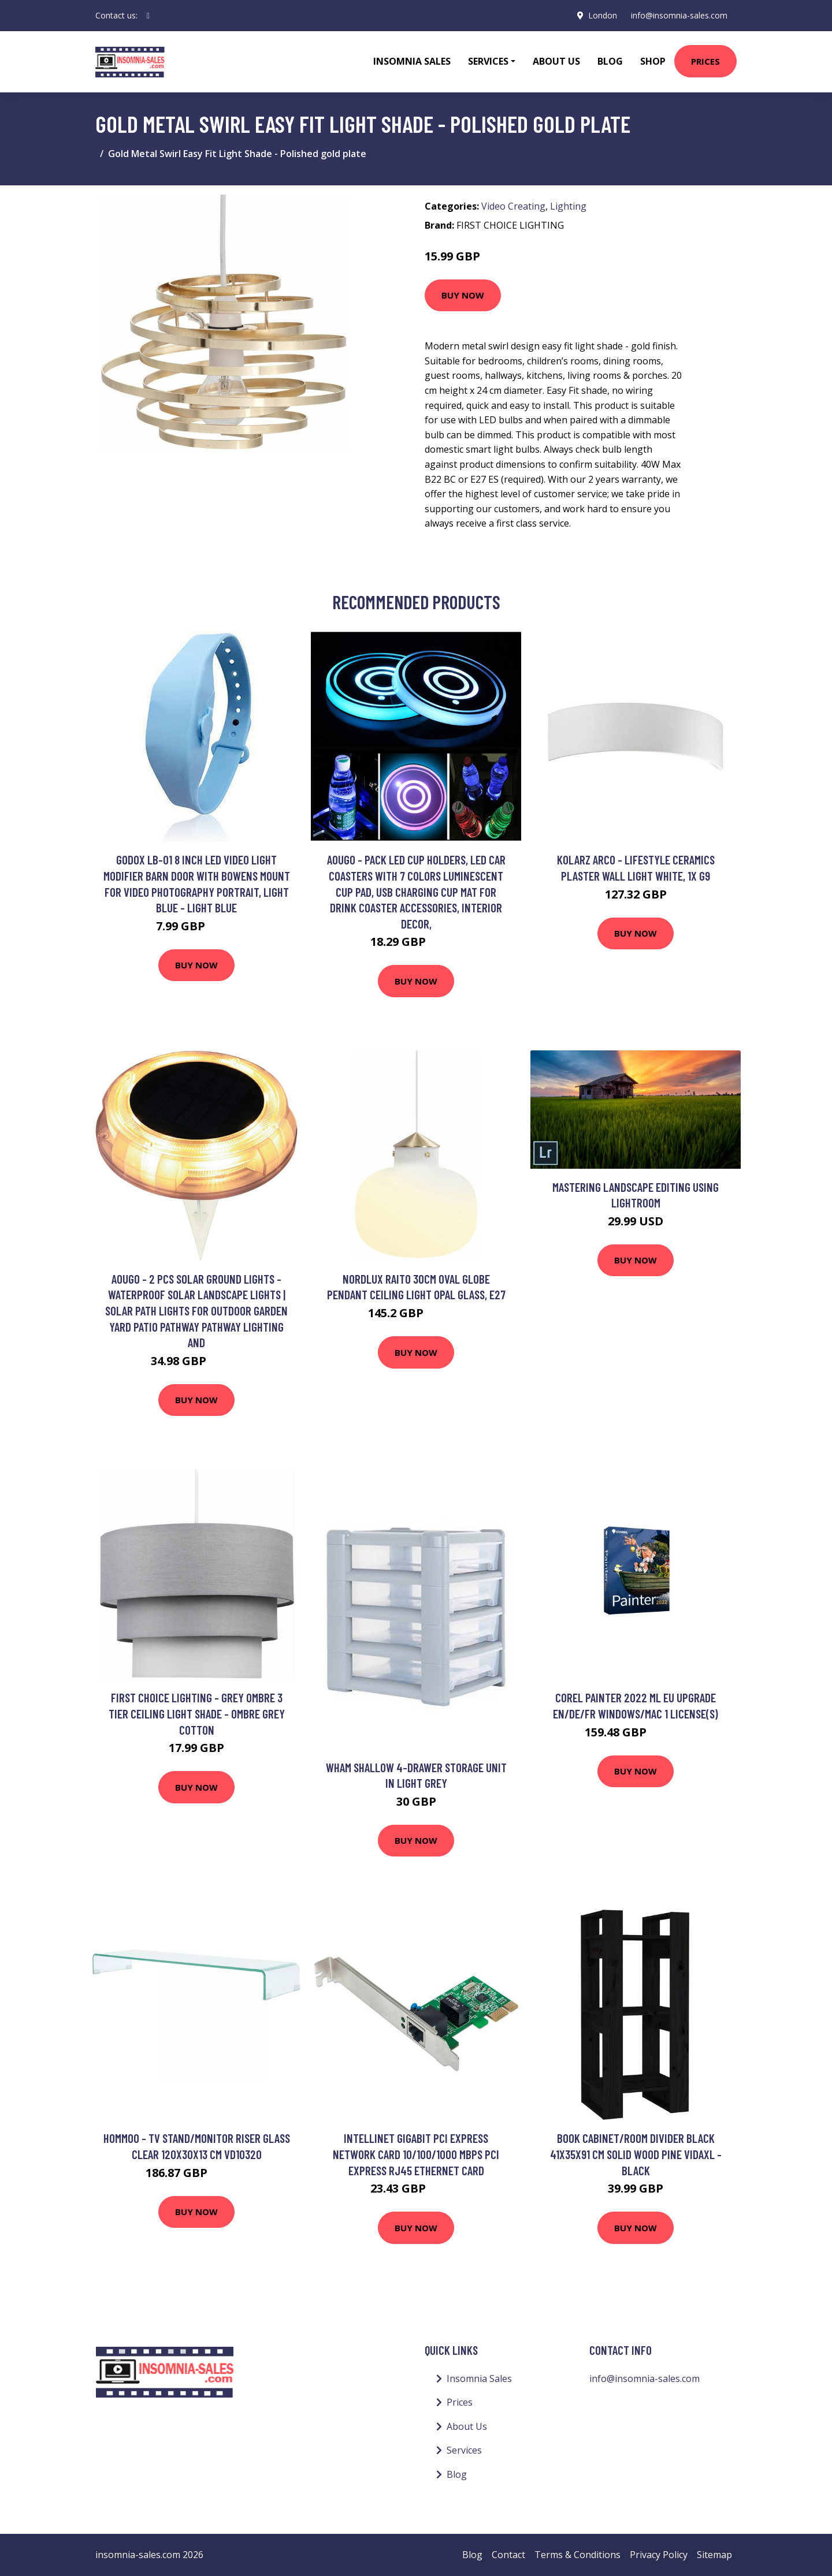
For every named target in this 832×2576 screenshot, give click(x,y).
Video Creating (513, 206)
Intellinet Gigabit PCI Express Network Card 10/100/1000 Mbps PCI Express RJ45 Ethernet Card (416, 2154)
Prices (705, 61)
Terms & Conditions (577, 2554)
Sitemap (714, 2554)
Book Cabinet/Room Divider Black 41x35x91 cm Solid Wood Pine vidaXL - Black (636, 2154)
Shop (653, 61)
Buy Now (462, 295)
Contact (508, 2554)
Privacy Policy (659, 2554)
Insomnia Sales (412, 61)
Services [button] (488, 61)
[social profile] (148, 16)
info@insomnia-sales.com (679, 15)
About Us (556, 61)
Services (464, 2450)
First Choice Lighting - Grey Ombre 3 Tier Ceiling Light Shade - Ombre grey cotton (197, 1713)
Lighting (568, 206)
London (602, 15)
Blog (610, 61)
